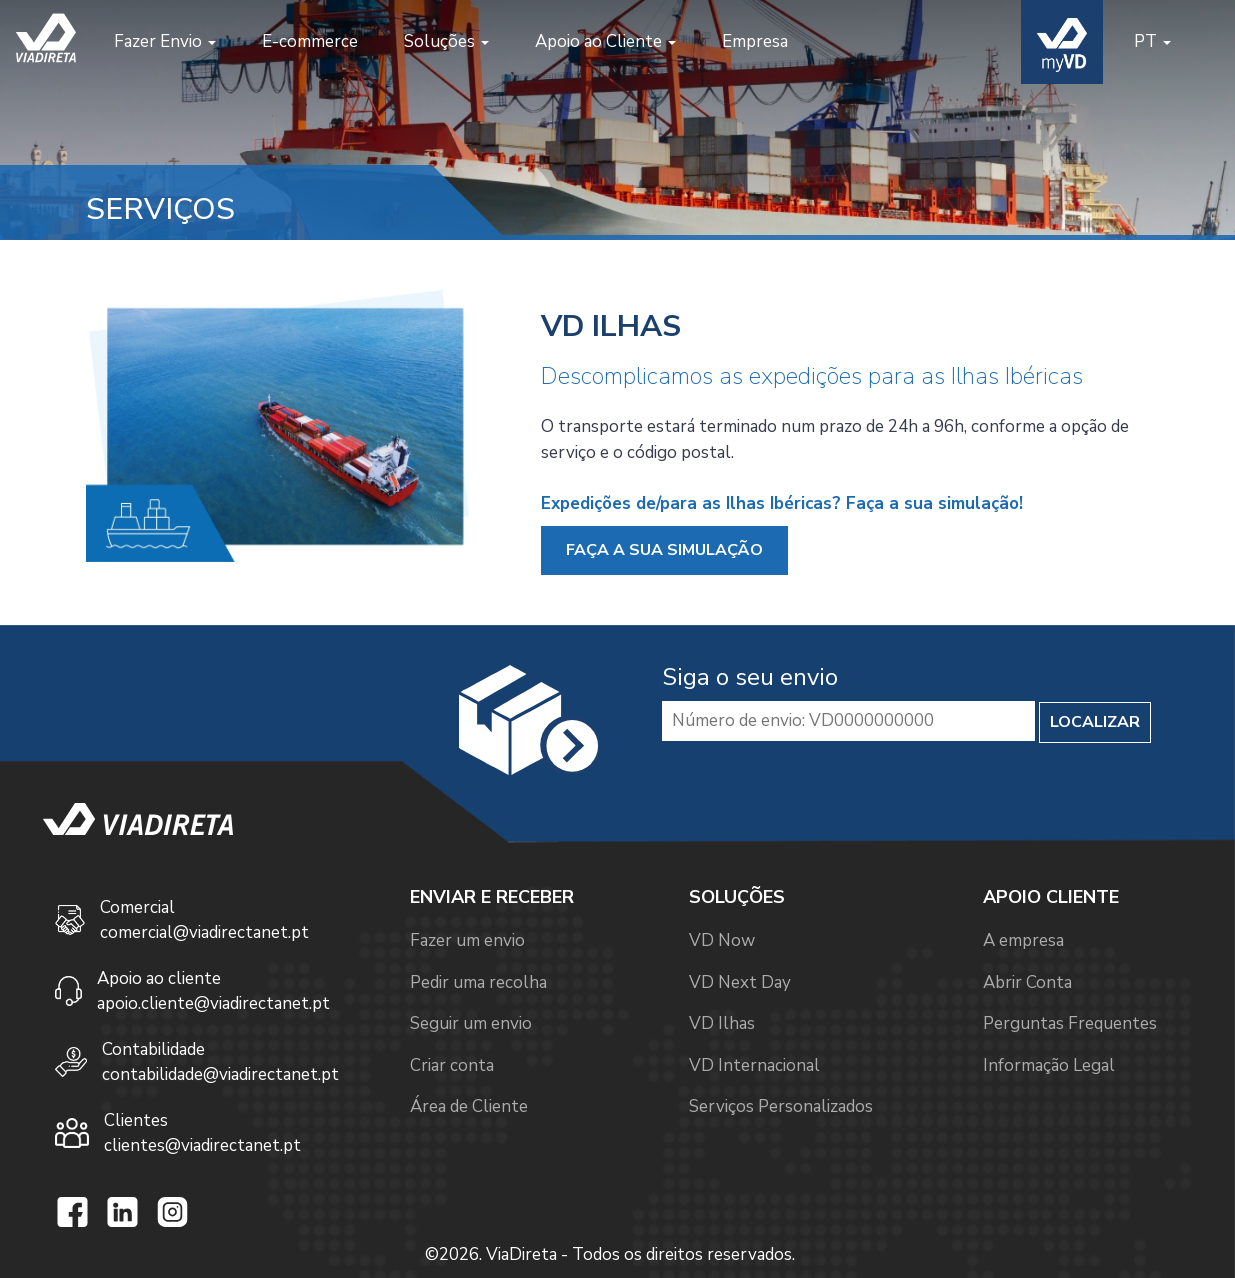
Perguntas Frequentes (1070, 1023)
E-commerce (310, 41)
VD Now (722, 940)
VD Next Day (740, 982)
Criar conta (452, 1065)
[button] (165, 42)
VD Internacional (754, 1065)
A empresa (1023, 940)
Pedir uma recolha (478, 982)
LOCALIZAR (1095, 722)
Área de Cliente (469, 1106)
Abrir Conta (1027, 982)
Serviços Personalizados (781, 1106)
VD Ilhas (722, 1023)
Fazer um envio (467, 940)
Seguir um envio (471, 1023)
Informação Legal (1049, 1065)
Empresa (755, 41)
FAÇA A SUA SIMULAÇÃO (664, 550)
